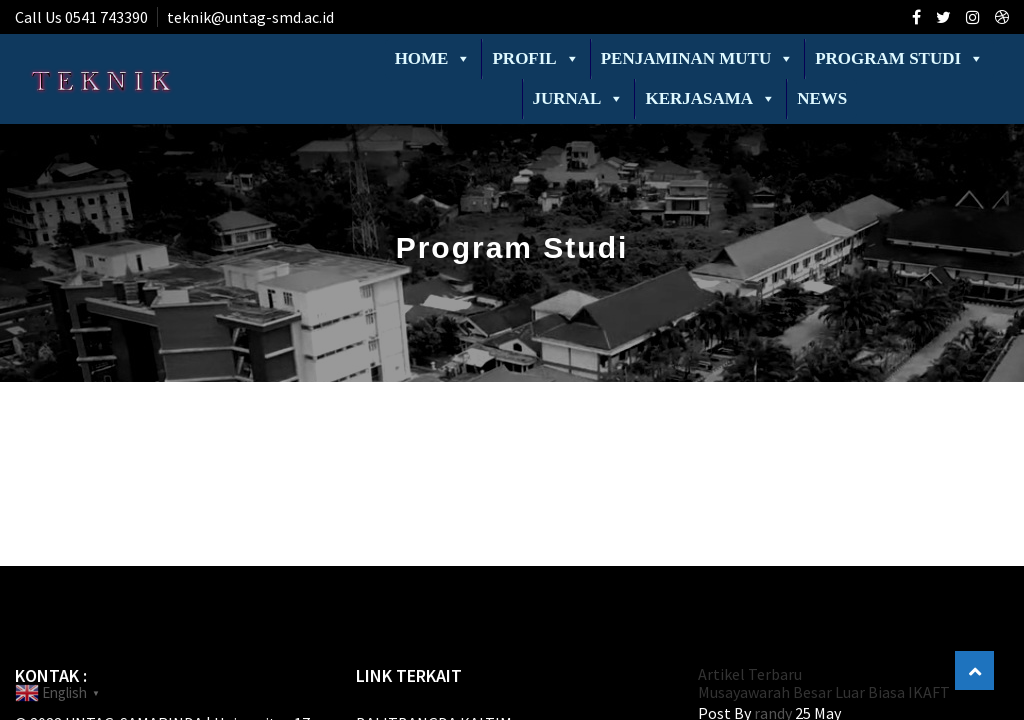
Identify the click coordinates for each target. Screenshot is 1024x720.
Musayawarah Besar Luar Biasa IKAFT (824, 692)
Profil (535, 59)
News (822, 98)
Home (433, 59)
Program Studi (899, 59)
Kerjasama (710, 99)
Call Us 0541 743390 (81, 17)
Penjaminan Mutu (697, 59)
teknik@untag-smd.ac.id (250, 17)
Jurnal (579, 99)
